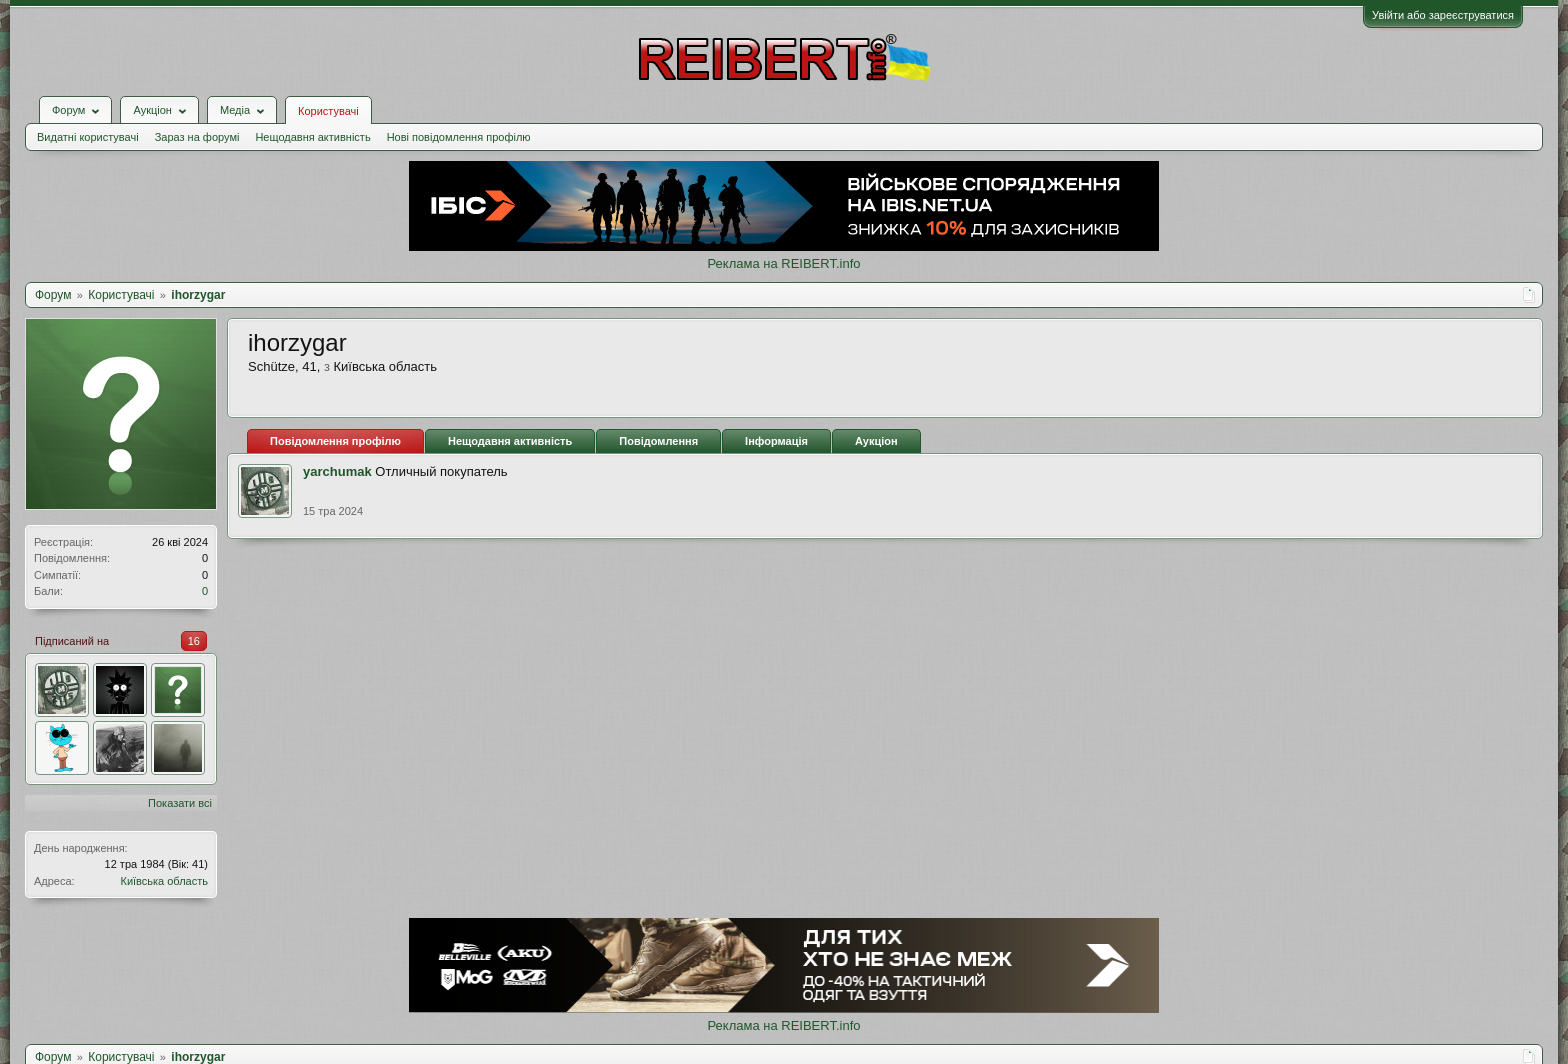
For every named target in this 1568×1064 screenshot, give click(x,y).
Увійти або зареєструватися (1443, 15)
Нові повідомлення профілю (459, 137)
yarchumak (337, 471)
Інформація (776, 441)
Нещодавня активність (312, 137)
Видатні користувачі (88, 137)
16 (194, 641)
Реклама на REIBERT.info (783, 263)
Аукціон (876, 441)
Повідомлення (658, 441)
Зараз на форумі (197, 137)
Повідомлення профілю (335, 441)
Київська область (164, 881)
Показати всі (180, 803)
